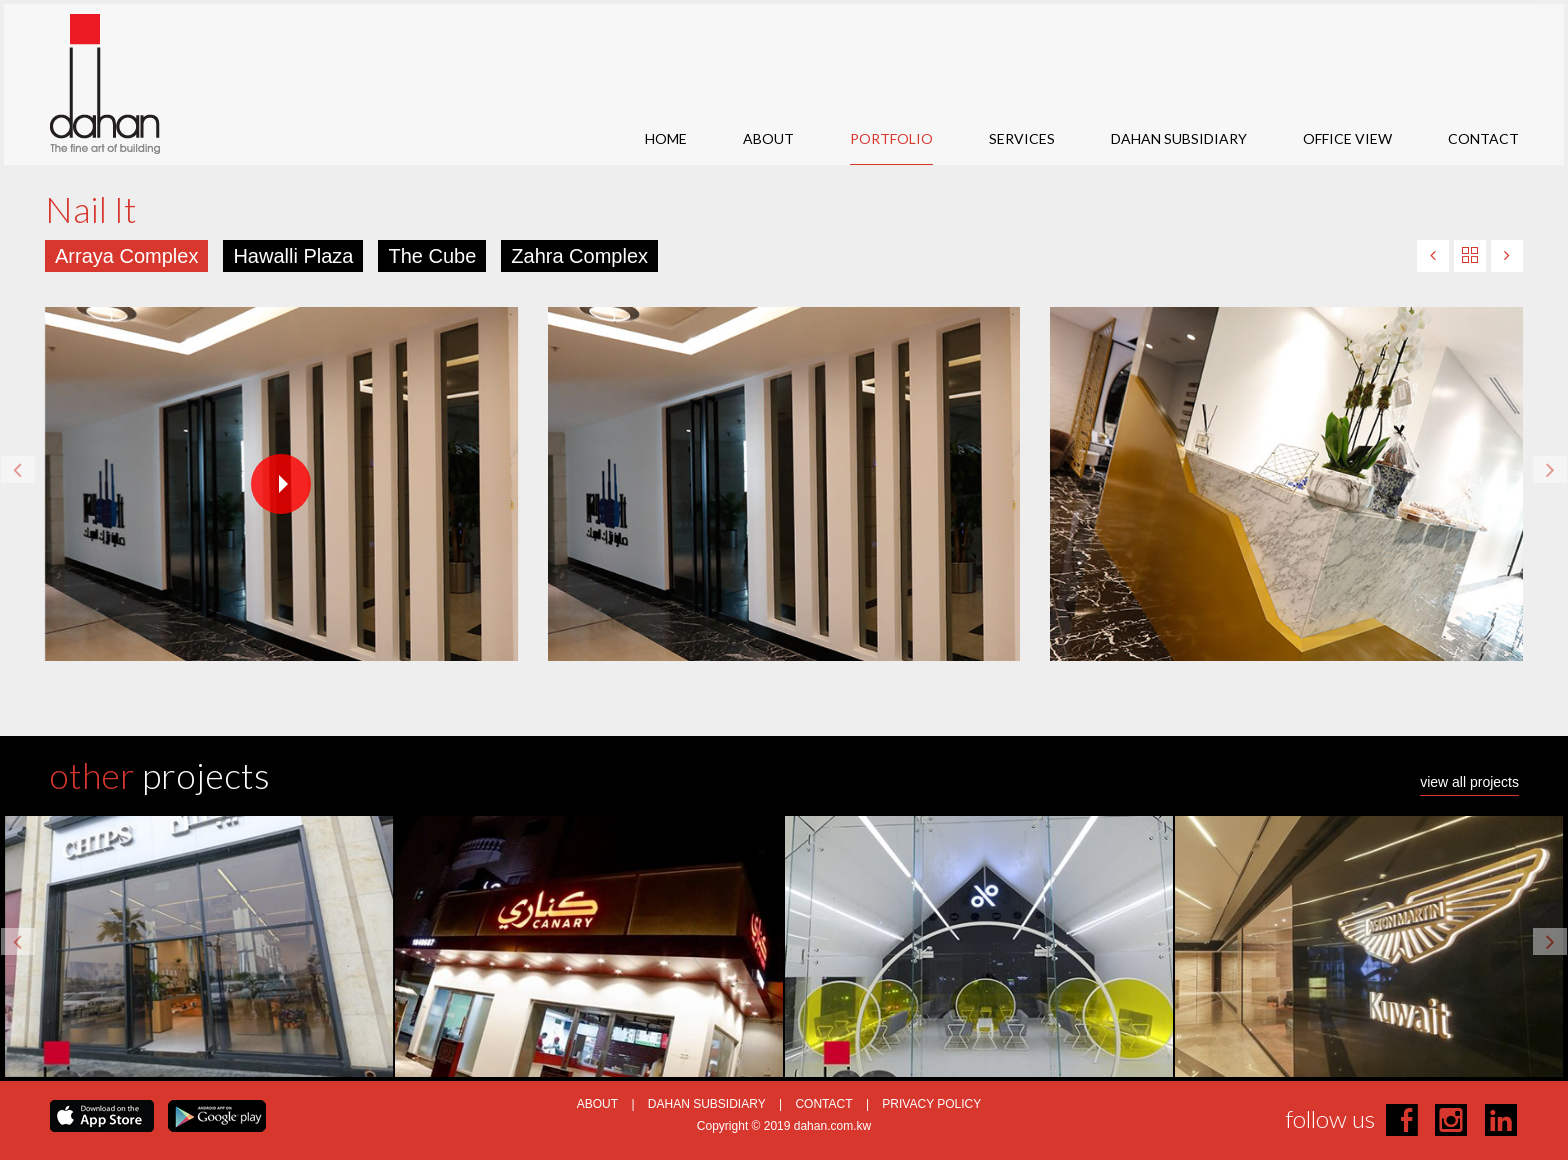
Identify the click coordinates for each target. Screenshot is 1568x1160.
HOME (666, 138)
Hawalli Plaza (293, 256)
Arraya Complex (126, 256)
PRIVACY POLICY (931, 1104)
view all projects (1469, 782)
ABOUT (768, 138)
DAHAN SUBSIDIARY (1179, 138)
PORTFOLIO (891, 138)
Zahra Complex (579, 256)
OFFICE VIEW (1347, 138)
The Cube (432, 256)
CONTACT (1483, 138)
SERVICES (1022, 138)
